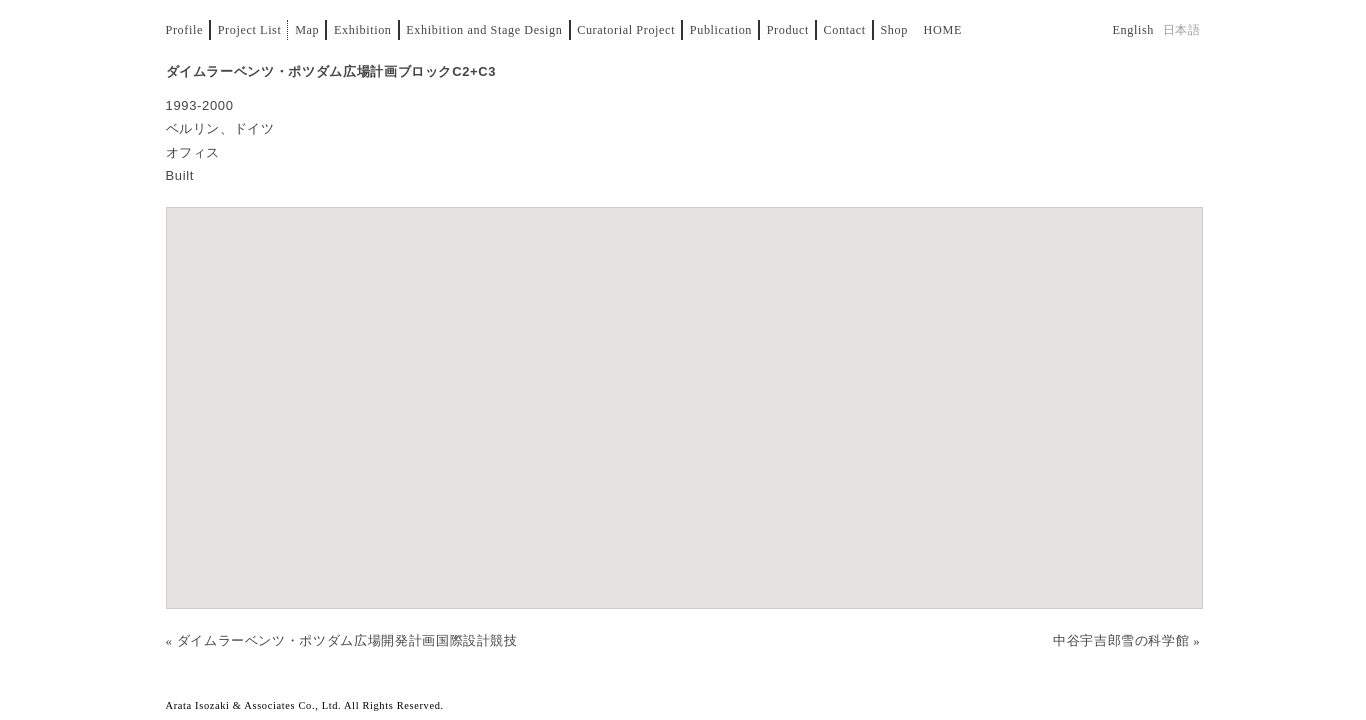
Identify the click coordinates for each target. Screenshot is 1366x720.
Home (943, 30)
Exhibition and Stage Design (484, 30)
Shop (894, 30)
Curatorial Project (626, 30)
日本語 (1182, 30)
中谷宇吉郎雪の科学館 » (1127, 640)
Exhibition (363, 30)
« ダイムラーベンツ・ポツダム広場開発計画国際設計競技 (342, 640)
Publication (721, 30)
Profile (184, 30)
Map (307, 30)
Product (788, 30)
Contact (845, 30)
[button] (684, 388)
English (1133, 30)
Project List (250, 30)
